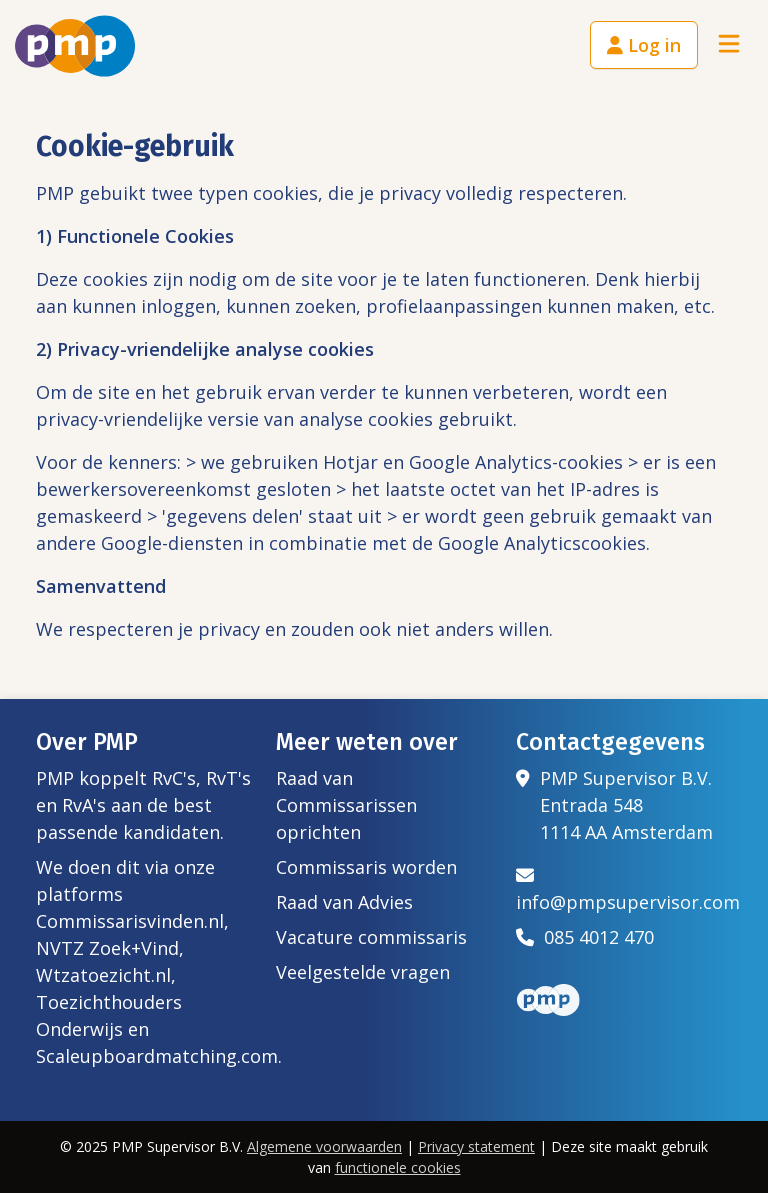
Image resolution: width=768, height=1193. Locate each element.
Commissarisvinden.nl (130, 921)
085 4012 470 (585, 937)
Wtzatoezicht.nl (103, 975)
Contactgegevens (610, 742)
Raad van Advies (344, 902)
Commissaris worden (366, 867)
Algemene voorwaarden (324, 1146)
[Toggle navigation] (729, 45)
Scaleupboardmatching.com (157, 1056)
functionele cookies (398, 1167)
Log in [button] (644, 45)
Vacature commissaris (371, 937)
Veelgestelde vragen (363, 972)
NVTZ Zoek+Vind (107, 948)
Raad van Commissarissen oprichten (346, 805)
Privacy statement (476, 1146)
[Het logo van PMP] (75, 46)
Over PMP (87, 742)
